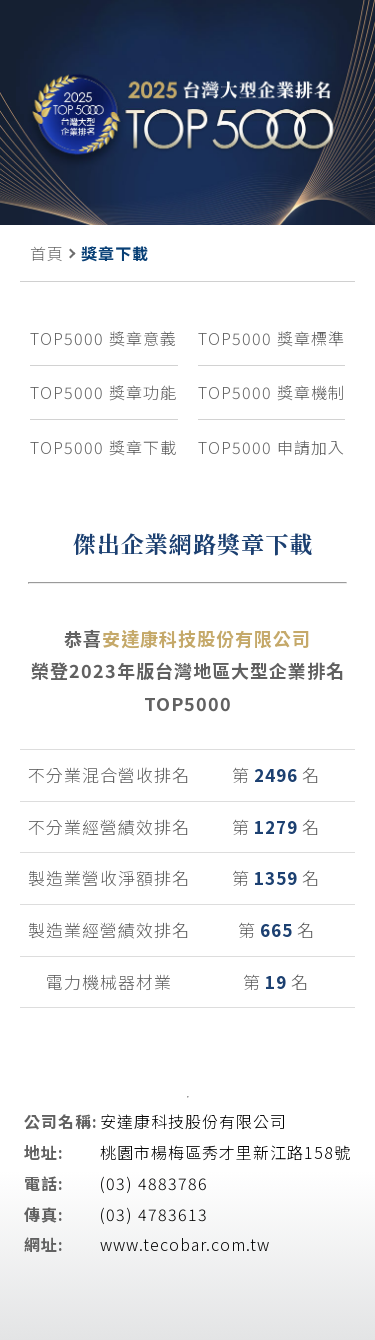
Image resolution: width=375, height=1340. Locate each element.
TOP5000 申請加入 (271, 447)
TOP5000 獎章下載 (103, 447)
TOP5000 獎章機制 (271, 392)
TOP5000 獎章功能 (103, 392)
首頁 (47, 253)
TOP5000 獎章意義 (103, 338)
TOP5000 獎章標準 (271, 338)
